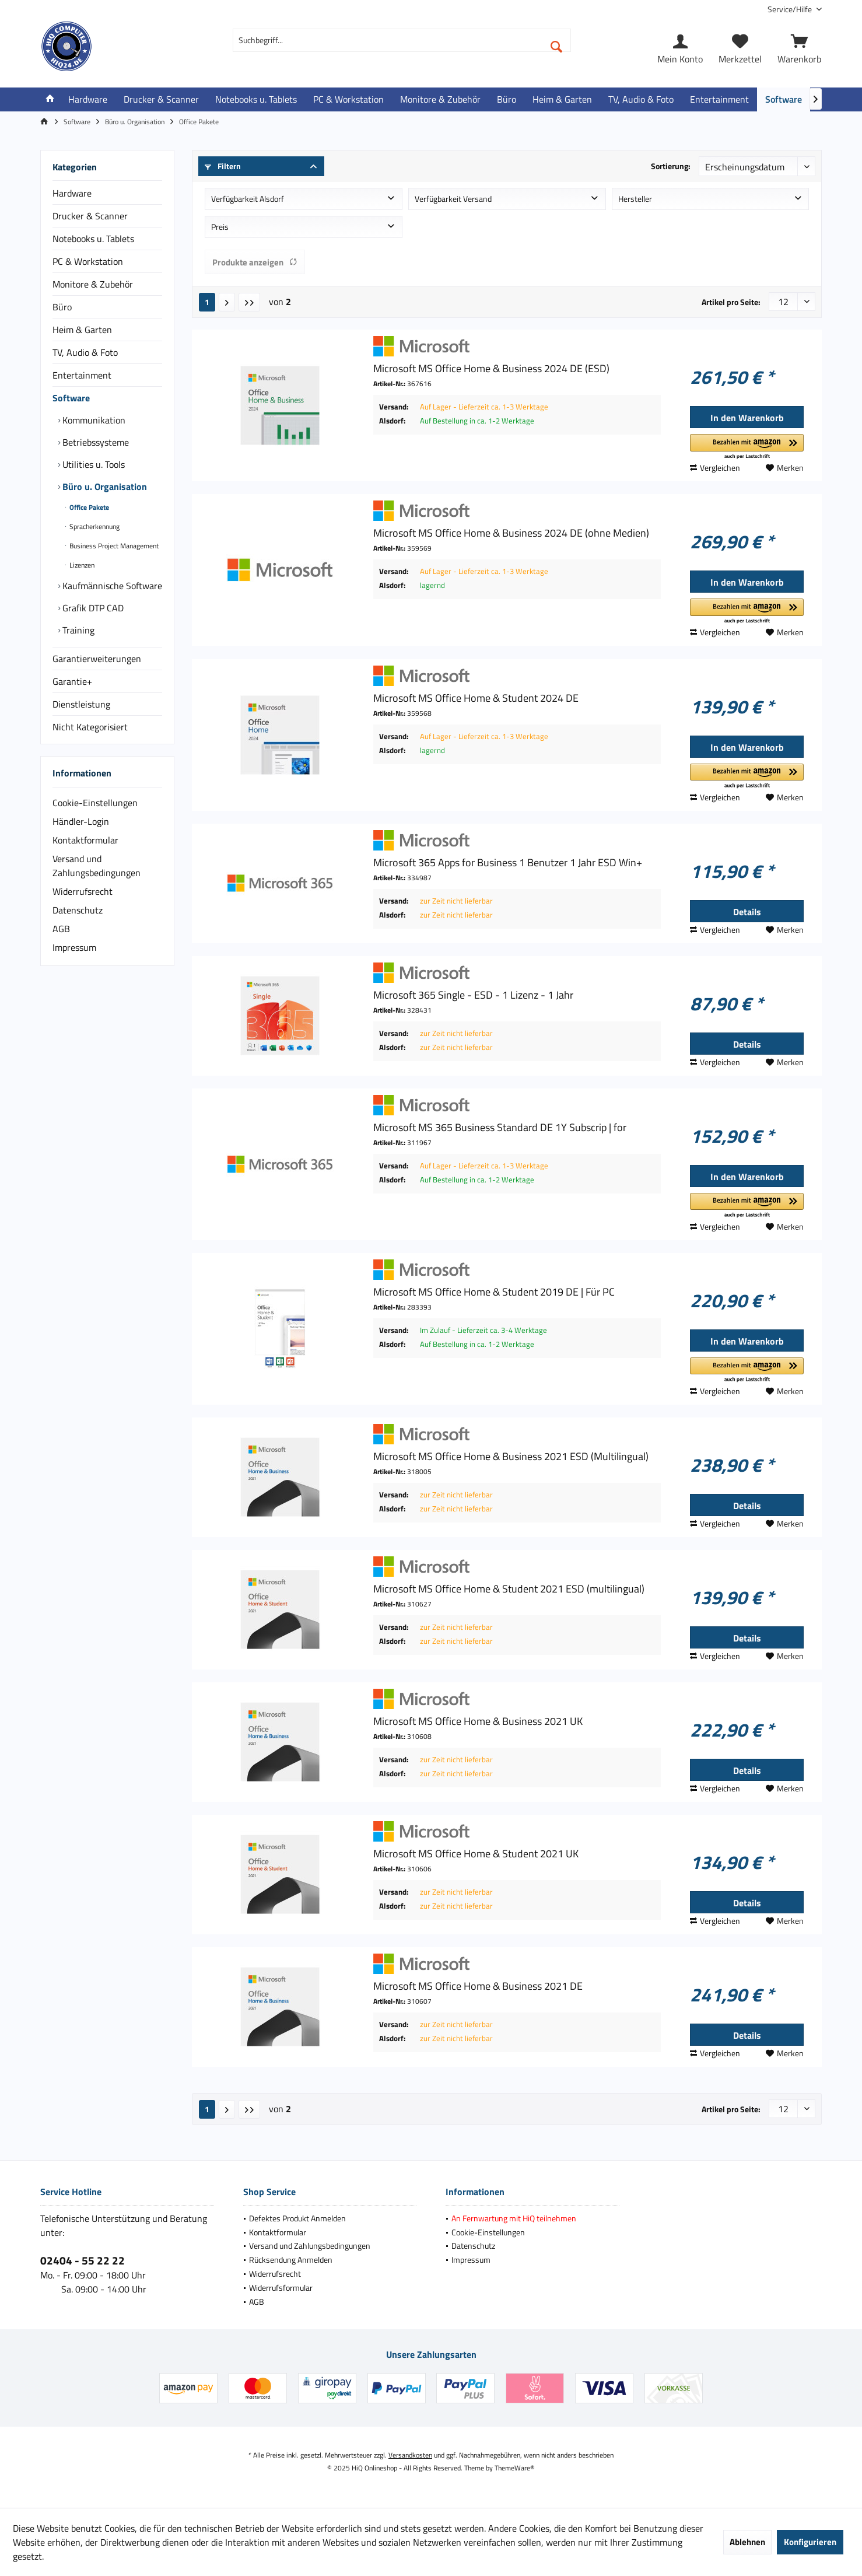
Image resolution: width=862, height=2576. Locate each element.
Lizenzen (81, 564)
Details (747, 912)
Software (71, 398)
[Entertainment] (719, 99)
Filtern (223, 166)
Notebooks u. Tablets (93, 239)
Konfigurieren (810, 2542)
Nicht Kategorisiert (90, 727)
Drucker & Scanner (90, 216)
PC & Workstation (87, 261)
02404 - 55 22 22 (82, 2260)
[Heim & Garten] (562, 99)
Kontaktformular (85, 840)
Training (77, 630)
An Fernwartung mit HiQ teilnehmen (513, 2218)
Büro (62, 307)
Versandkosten (410, 2454)
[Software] (783, 99)
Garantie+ (72, 681)
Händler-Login (80, 821)
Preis (220, 226)
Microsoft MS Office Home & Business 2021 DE (478, 1986)
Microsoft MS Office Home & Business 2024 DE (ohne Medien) (511, 533)
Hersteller (635, 198)
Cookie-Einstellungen (95, 803)
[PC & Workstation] (348, 99)
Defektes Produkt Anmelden (297, 2218)
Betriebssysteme (94, 442)
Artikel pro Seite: (731, 302)
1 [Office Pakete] (207, 302)
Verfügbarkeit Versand (453, 198)
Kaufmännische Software (111, 586)
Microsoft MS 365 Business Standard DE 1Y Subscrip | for (499, 1127)
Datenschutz (77, 910)
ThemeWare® (515, 2467)
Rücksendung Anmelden (290, 2259)
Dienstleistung (81, 704)
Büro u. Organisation (103, 487)
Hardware (72, 193)
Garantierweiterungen (96, 659)
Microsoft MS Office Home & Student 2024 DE (476, 698)
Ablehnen (747, 2542)
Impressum (74, 947)
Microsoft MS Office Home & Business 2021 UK (478, 1721)
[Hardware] (87, 99)
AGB (61, 929)
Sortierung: (671, 166)
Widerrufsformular (281, 2287)
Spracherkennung (94, 526)
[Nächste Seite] (227, 302)
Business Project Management (113, 545)
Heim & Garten (82, 330)
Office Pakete (88, 507)
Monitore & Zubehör (92, 284)
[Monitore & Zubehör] (440, 99)
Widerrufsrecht (82, 891)
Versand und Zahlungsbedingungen (96, 866)
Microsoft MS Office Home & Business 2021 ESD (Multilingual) (511, 1456)
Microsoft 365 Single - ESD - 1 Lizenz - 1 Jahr (473, 995)
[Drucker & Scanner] (161, 99)
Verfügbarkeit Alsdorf (247, 198)
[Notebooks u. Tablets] (256, 99)
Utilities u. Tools (92, 464)
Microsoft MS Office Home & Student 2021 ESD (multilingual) (508, 1589)
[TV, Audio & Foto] (641, 99)
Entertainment (81, 375)
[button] (747, 447)
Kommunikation (92, 420)
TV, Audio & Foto (85, 352)
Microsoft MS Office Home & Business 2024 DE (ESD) (491, 368)
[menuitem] (790, 9)
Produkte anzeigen (254, 262)
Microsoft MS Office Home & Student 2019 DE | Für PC (494, 1292)
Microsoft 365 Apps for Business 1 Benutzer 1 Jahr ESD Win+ (507, 862)
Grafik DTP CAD (92, 608)
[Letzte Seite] (249, 302)
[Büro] (506, 99)
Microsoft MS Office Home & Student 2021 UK (476, 1853)
